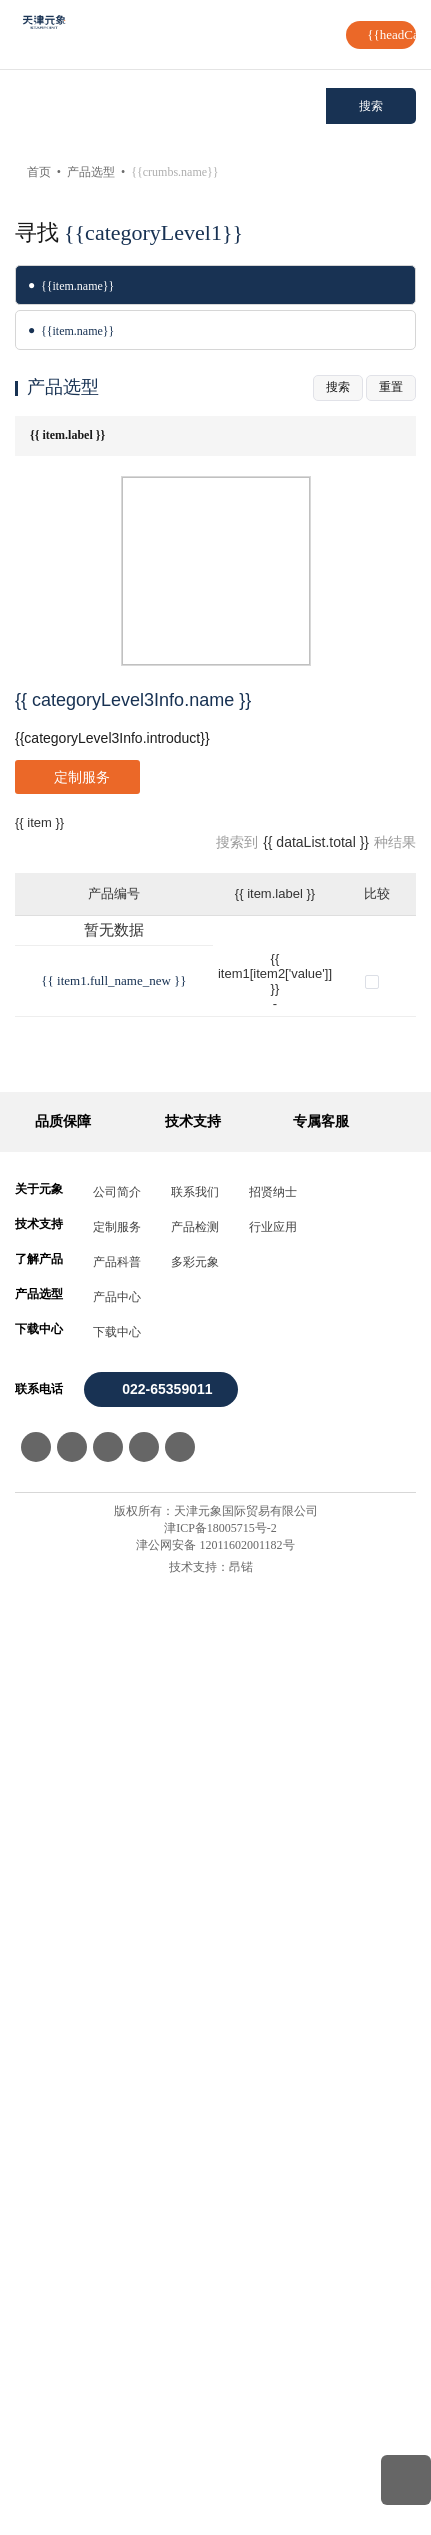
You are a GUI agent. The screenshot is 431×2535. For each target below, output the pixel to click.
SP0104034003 (59, 1533)
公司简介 (117, 2141)
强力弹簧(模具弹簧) (193, 172)
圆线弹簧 (65, 466)
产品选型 (101, 172)
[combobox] (170, 106)
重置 (391, 612)
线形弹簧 (65, 556)
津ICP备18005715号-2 (220, 2477)
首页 (49, 172)
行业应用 (273, 2176)
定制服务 (117, 2176)
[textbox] (170, 106)
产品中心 (117, 2246)
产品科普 (117, 2211)
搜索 (371, 106)
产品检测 (195, 2176)
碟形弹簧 (65, 331)
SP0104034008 (59, 1778)
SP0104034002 (59, 1484)
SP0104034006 (59, 1680)
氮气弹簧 (65, 421)
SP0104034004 (59, 1582)
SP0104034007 (59, 1729)
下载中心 (117, 2281)
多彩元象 (195, 2211)
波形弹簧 (65, 286)
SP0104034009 (59, 1827)
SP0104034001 (59, 1435)
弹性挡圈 (65, 511)
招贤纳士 (273, 2141)
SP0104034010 (59, 1876)
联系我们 (195, 2141)
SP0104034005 (59, 1631)
